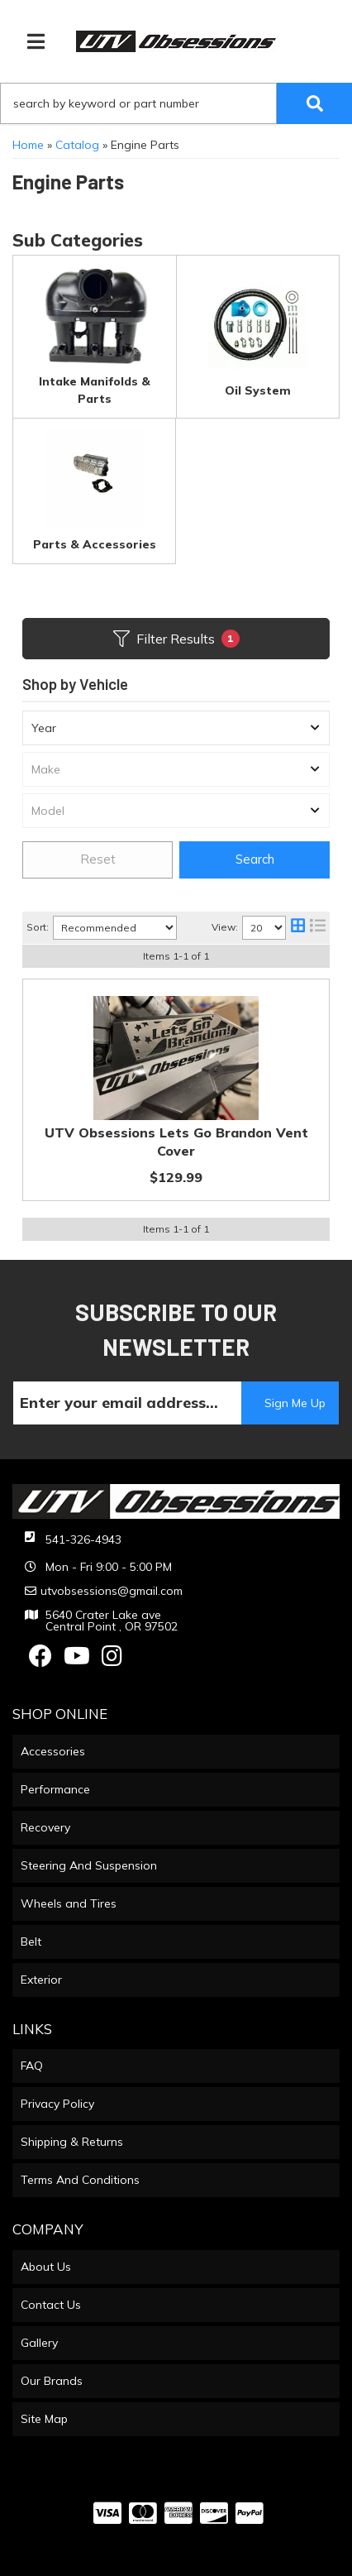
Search (254, 859)
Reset (98, 859)
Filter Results (176, 639)
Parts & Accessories (94, 544)
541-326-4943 (83, 1539)
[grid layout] (298, 928)
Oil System (258, 390)
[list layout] (318, 928)
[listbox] (176, 728)
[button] (176, 103)
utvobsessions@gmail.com (111, 1591)
